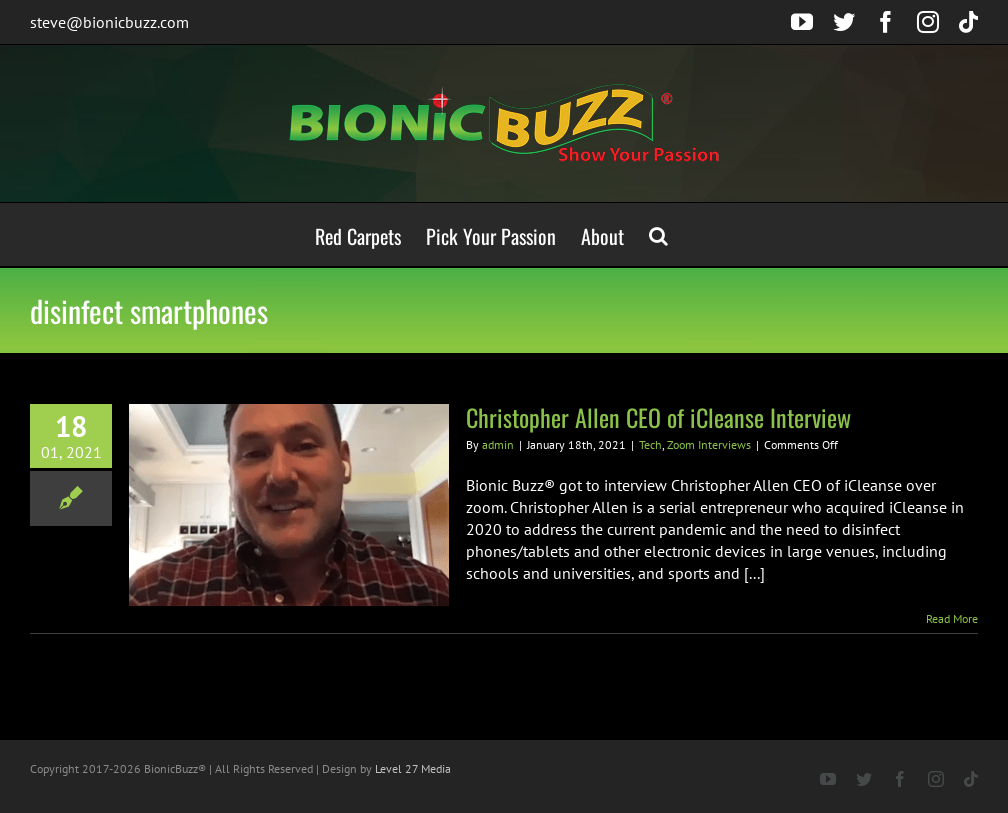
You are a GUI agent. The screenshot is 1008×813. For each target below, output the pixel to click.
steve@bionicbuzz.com (109, 22)
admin (498, 444)
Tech (650, 444)
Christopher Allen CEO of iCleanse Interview (658, 417)
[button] (658, 234)
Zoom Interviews (709, 444)
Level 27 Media (413, 768)
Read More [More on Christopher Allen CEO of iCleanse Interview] (952, 618)
